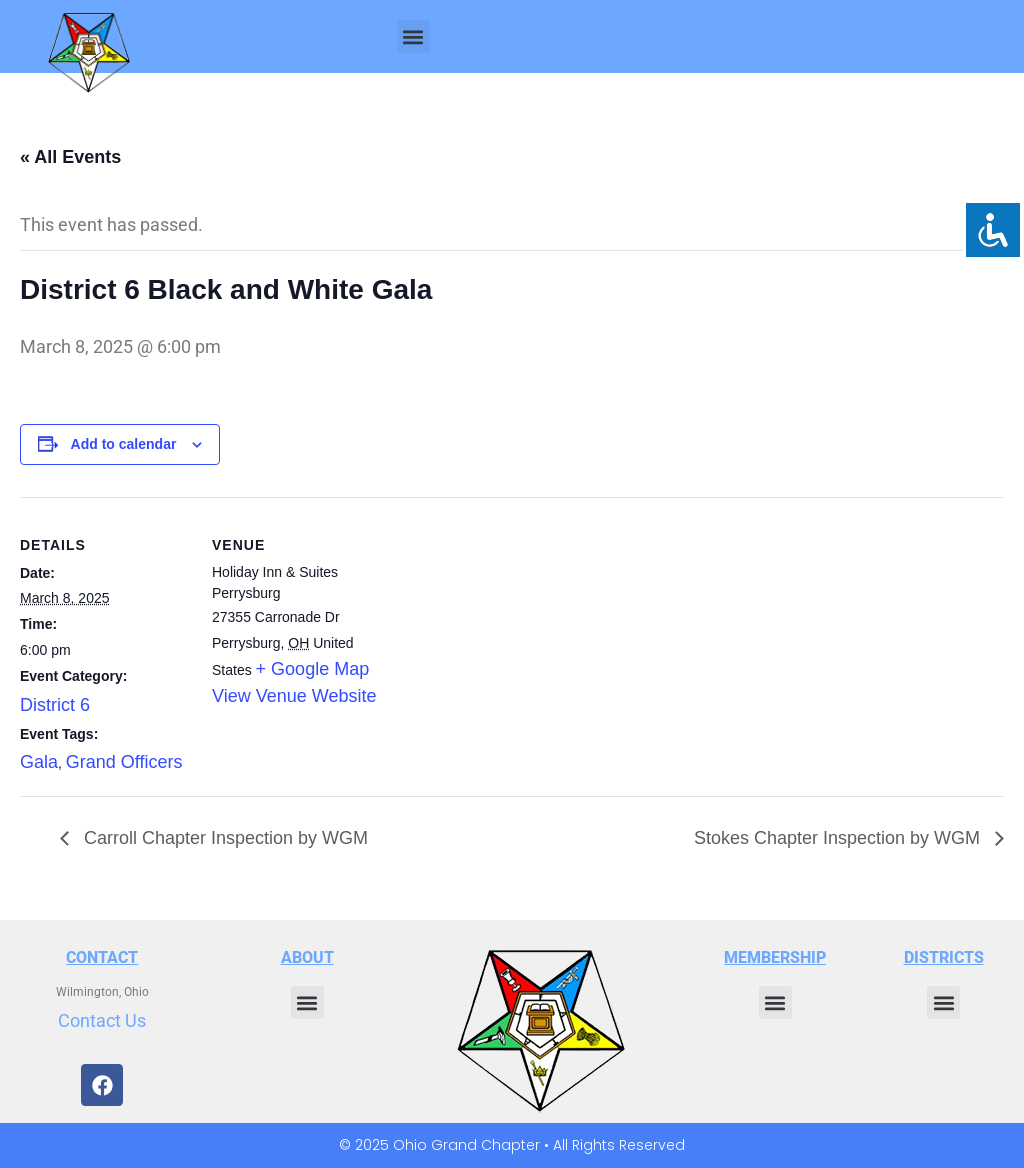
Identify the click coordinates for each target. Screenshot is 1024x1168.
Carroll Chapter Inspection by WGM (223, 838)
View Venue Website (294, 696)
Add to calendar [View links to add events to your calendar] (124, 444)
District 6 (55, 705)
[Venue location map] (509, 635)
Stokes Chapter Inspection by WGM (839, 838)
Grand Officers (124, 762)
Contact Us (102, 1020)
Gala (39, 762)
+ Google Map (313, 669)
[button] (413, 36)
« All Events (70, 157)
